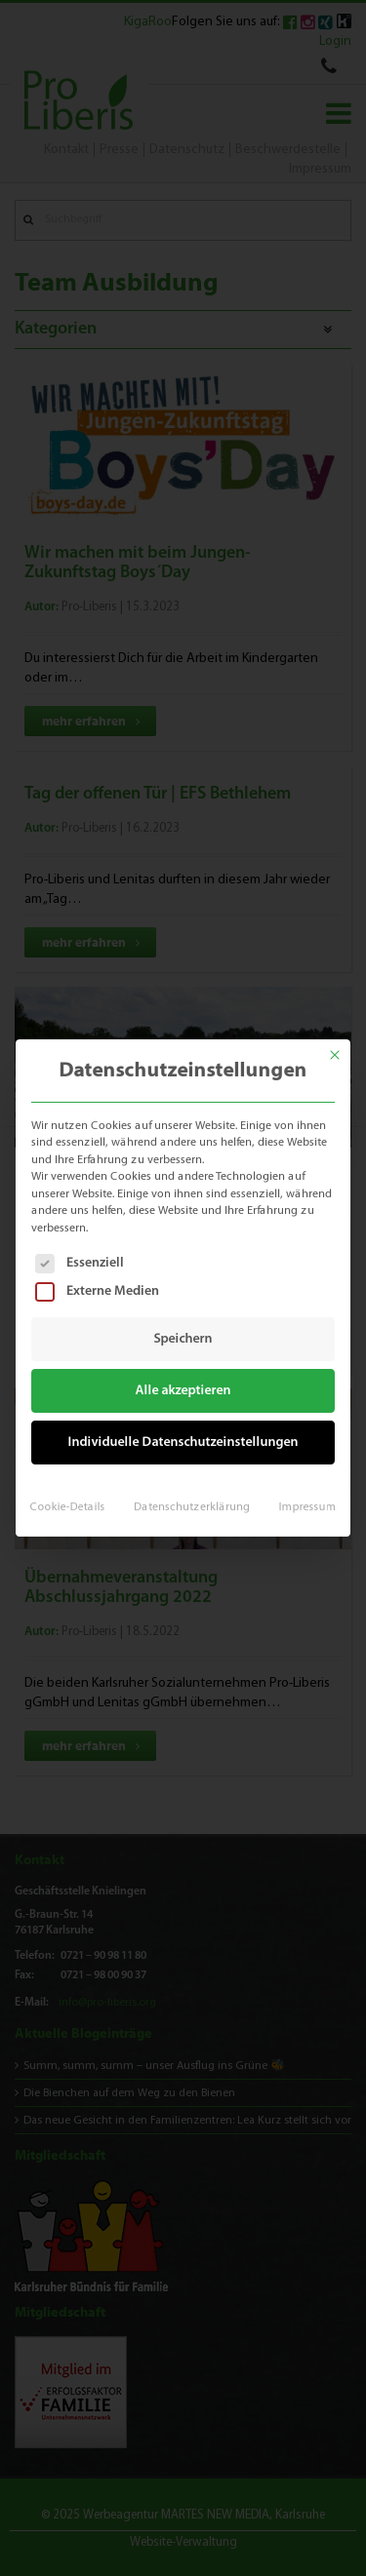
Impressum (302, 1498)
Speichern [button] (183, 1339)
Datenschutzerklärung (191, 1498)
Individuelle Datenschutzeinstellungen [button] (183, 1438)
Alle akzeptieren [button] (182, 1388)
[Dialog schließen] (342, 1045)
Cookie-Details (72, 1498)
